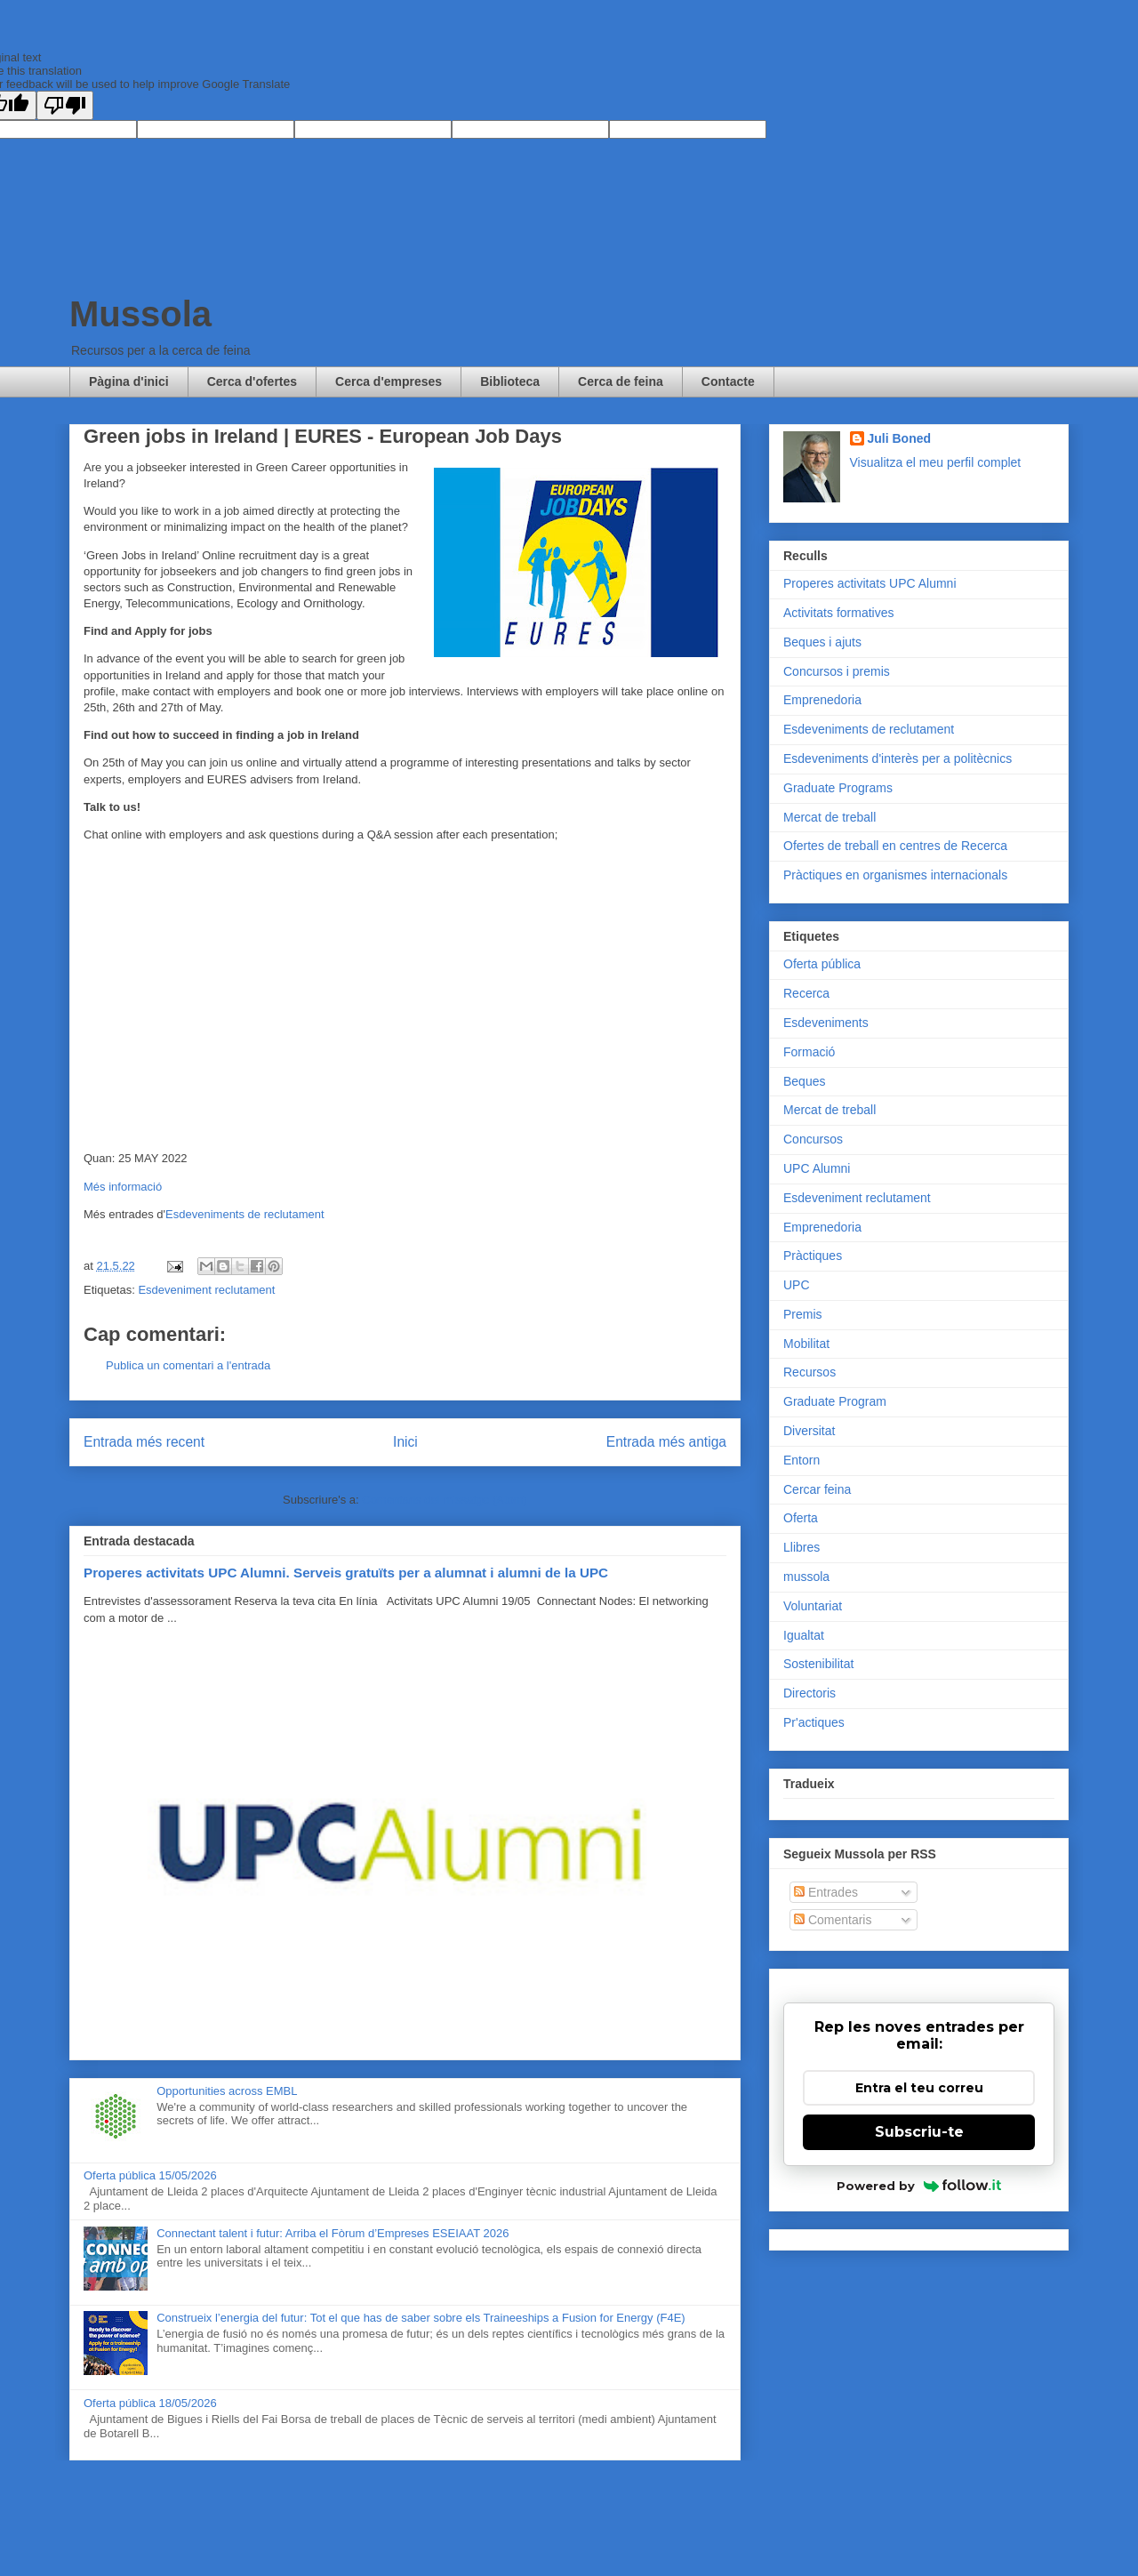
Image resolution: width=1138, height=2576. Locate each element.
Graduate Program (834, 1401)
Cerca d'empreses (388, 381)
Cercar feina (817, 1489)
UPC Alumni (816, 1168)
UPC (796, 1285)
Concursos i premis (836, 671)
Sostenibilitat (818, 1664)
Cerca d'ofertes (252, 381)
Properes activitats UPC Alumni (870, 583)
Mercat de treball (829, 817)
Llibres (801, 1547)
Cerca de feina (620, 381)
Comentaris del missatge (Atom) (444, 1499)
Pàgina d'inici (129, 381)
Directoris (809, 1693)
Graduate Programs (838, 788)
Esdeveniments (826, 1022)
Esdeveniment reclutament (206, 1289)
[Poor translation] (64, 105)
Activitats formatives (838, 613)
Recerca (806, 993)
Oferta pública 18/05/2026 (150, 2403)
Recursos (809, 1372)
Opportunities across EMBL (226, 2091)
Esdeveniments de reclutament (244, 1214)
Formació (809, 1052)
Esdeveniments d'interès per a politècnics (897, 758)
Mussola (140, 313)
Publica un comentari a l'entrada (188, 1365)
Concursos (813, 1139)
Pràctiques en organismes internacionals (895, 875)
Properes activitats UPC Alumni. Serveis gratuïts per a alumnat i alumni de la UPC (346, 1572)
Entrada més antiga (666, 1441)
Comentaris (832, 1920)
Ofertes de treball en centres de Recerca (895, 846)
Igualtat (803, 1635)
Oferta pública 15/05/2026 (150, 2175)
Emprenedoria (822, 700)
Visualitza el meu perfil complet (936, 462)
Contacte (728, 381)
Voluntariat (812, 1606)
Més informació (123, 1186)
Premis (802, 1314)
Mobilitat (806, 1343)
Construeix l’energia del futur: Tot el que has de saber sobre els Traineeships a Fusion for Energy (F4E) (420, 2317)
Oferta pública (822, 964)
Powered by (919, 2186)
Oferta (800, 1518)
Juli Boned (900, 438)
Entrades (826, 1892)
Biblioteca (510, 381)
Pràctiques (812, 1255)
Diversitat (809, 1431)
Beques (804, 1081)
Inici (405, 1441)
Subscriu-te (919, 2131)
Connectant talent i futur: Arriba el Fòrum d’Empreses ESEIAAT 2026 (332, 2233)
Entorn (801, 1460)
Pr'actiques (814, 1722)
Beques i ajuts (822, 642)
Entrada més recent (144, 1441)
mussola (806, 1576)
